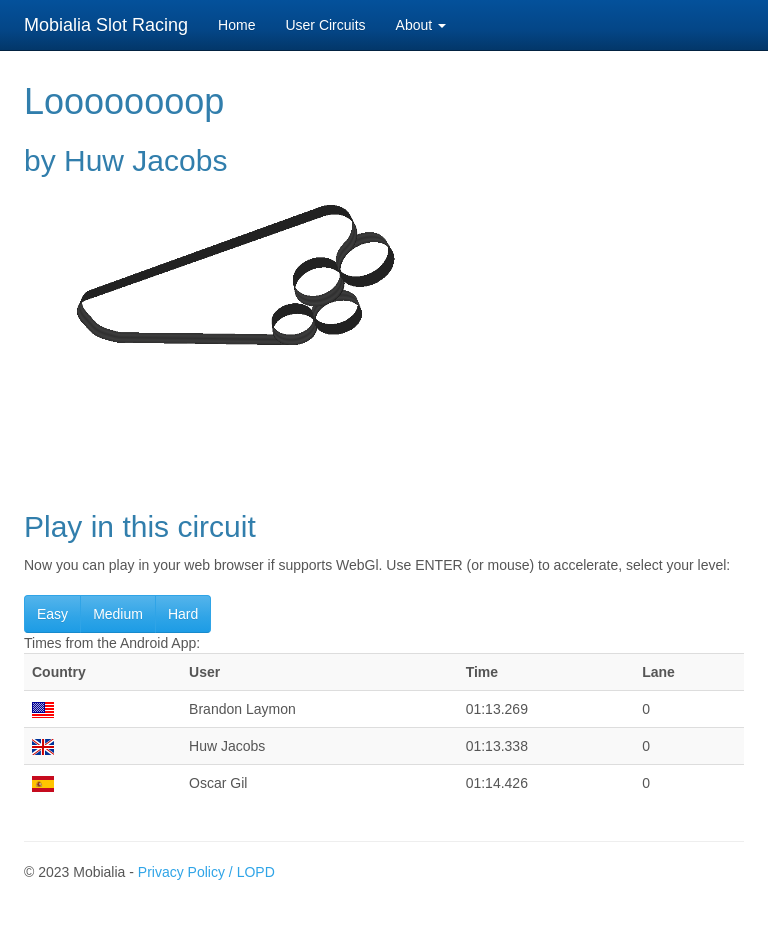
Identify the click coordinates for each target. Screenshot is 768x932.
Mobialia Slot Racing (106, 25)
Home (236, 25)
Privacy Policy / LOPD (206, 872)
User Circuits (325, 25)
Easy (52, 614)
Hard (183, 614)
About (421, 25)
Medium (118, 614)
